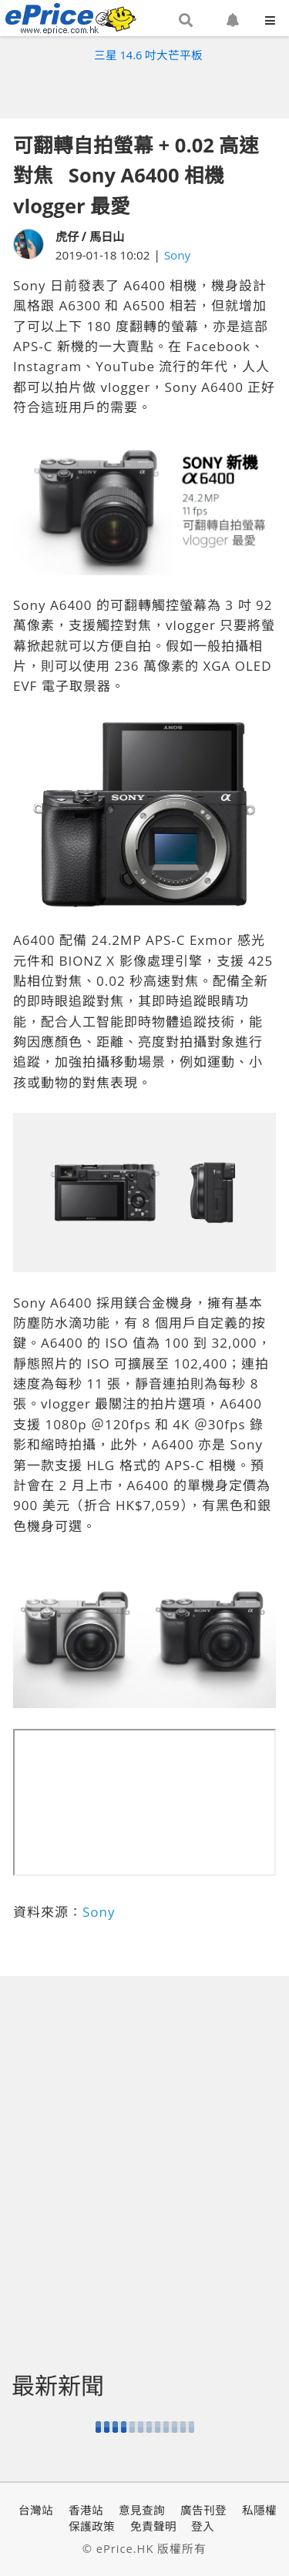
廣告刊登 (203, 2509)
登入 (202, 2526)
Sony (177, 255)
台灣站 (35, 2509)
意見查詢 (142, 2509)
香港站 (86, 2509)
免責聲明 (153, 2526)
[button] (186, 21)
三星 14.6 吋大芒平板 (148, 54)
